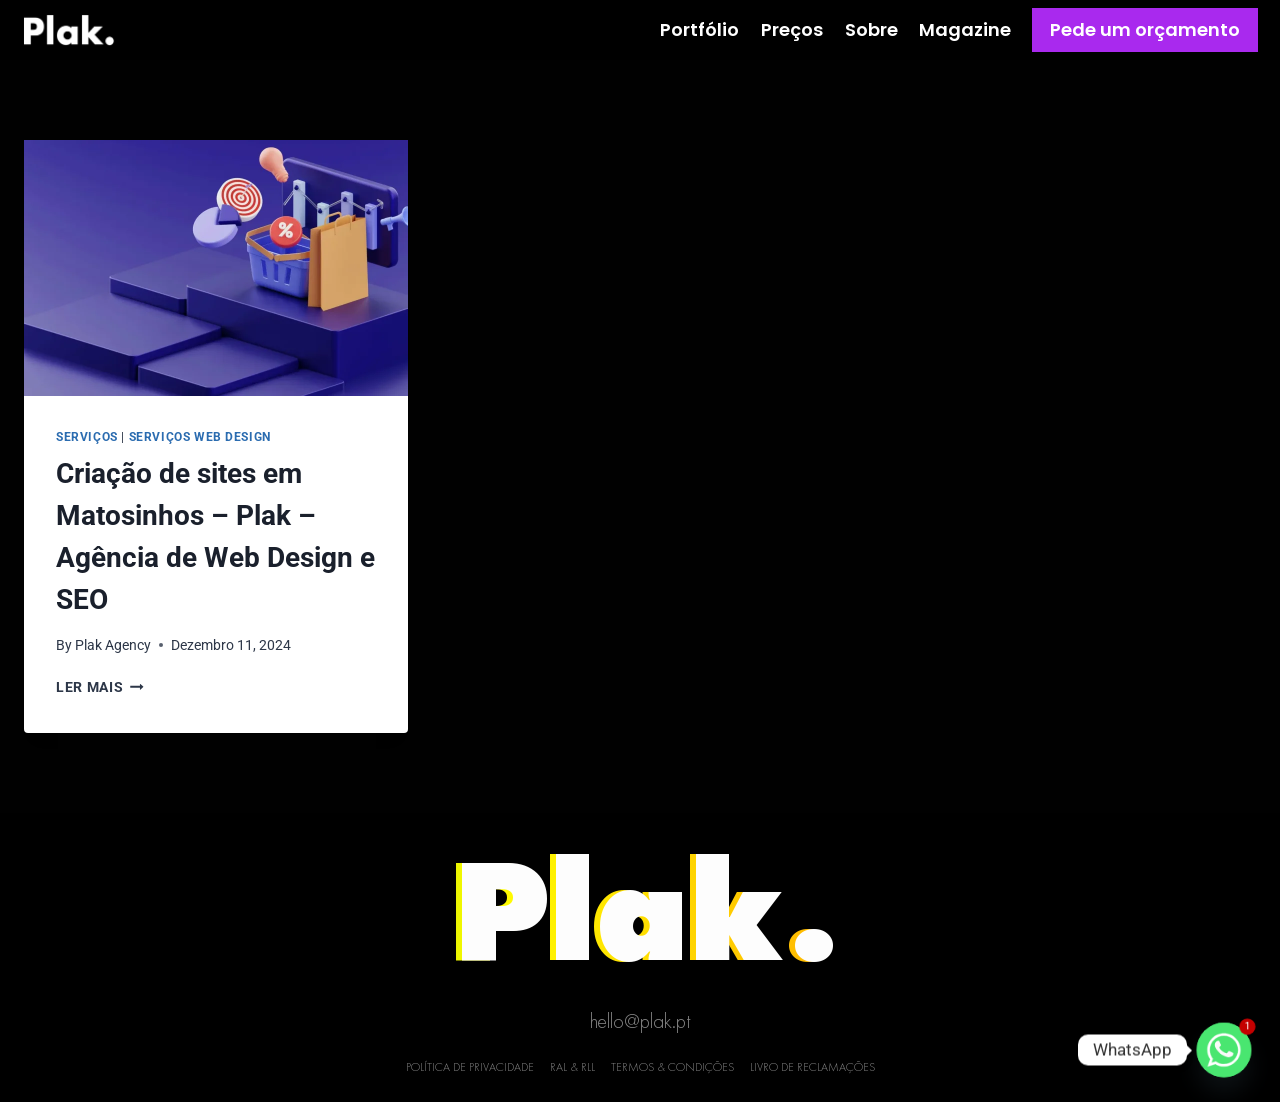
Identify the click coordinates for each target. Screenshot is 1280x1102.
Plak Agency (113, 645)
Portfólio (699, 29)
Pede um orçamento (1145, 29)
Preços (792, 29)
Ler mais (100, 687)
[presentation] (216, 268)
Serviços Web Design (200, 437)
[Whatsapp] (1224, 1050)
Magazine (965, 29)
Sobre (871, 29)
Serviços (87, 437)
